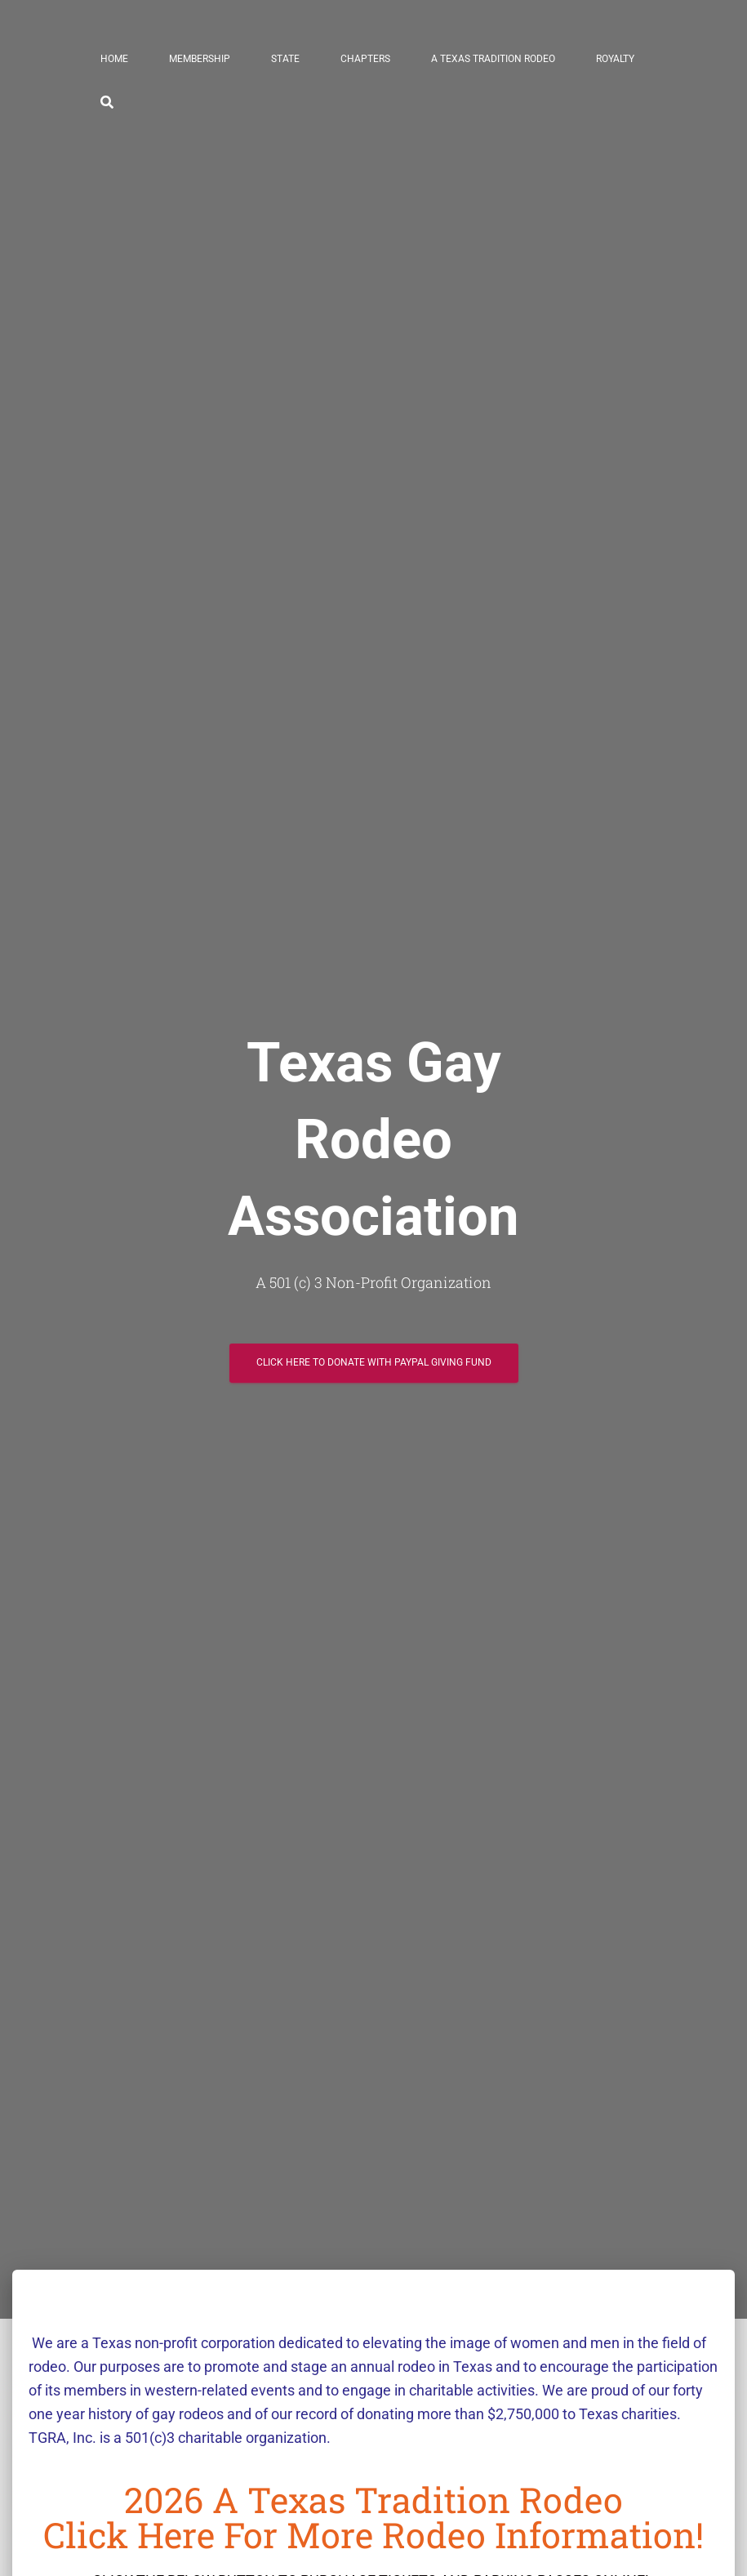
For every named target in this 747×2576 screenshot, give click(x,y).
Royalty (615, 59)
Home (114, 59)
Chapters (365, 59)
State (285, 59)
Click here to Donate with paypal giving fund (373, 1356)
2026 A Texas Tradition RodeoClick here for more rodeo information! (373, 2517)
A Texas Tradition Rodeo (493, 59)
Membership (199, 59)
